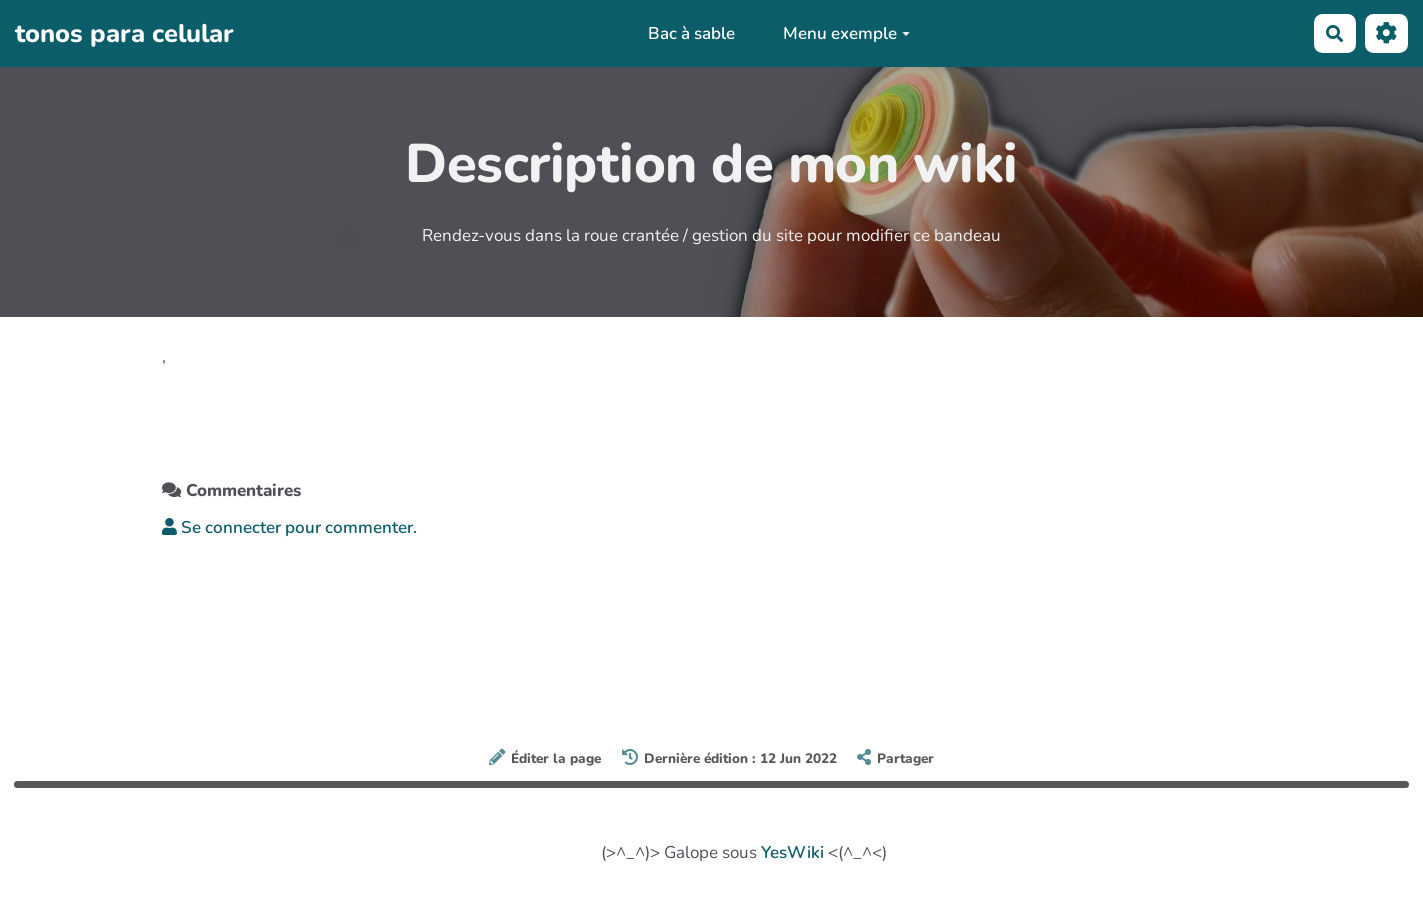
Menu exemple (846, 33)
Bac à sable (691, 33)
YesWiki (792, 852)
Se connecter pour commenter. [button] (289, 527)
